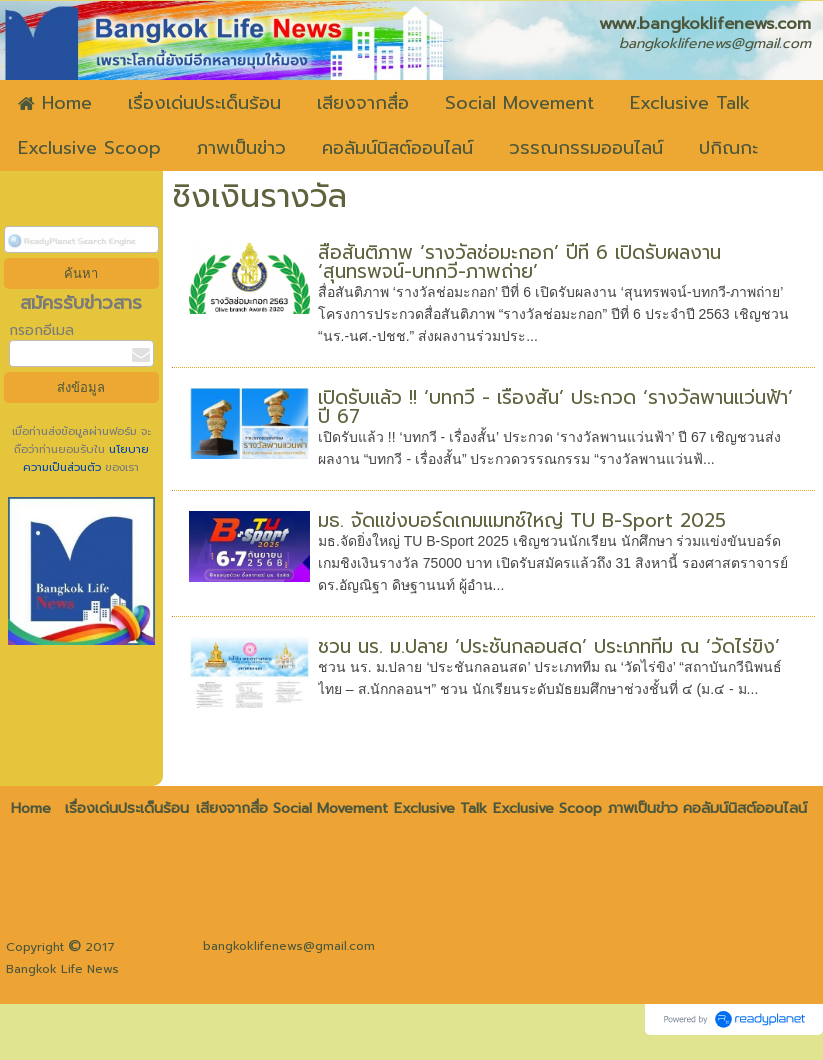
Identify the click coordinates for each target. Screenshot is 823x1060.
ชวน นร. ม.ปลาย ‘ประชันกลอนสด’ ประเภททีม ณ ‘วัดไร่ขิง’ (549, 646)
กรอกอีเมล (41, 330)
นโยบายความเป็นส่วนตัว (86, 458)
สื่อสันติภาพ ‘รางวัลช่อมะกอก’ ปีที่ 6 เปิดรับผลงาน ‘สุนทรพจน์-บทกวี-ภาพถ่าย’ (519, 262)
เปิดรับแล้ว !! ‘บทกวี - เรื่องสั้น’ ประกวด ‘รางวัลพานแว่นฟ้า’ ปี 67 (555, 407)
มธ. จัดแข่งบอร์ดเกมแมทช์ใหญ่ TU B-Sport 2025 (522, 520)
